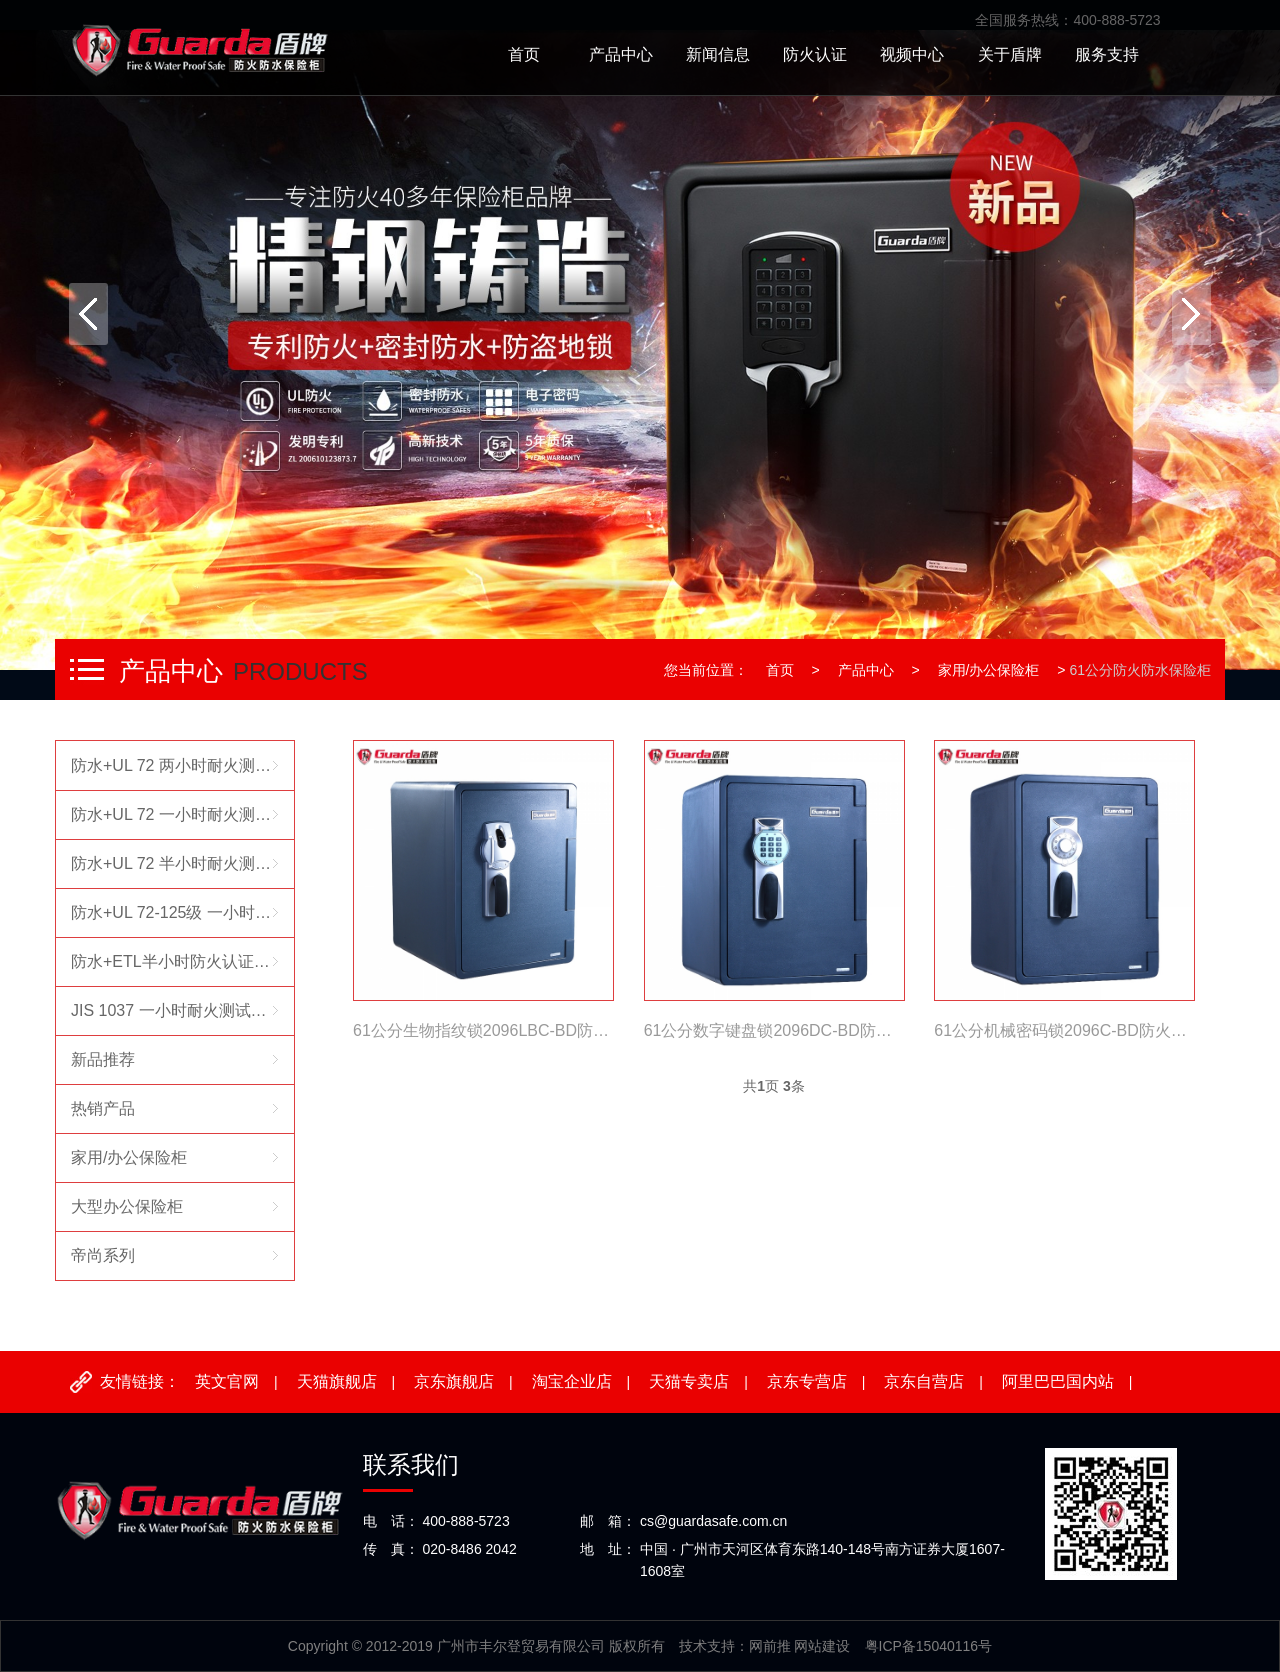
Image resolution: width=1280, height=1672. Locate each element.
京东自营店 (924, 1381)
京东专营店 (807, 1381)
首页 (780, 670)
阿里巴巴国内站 (1058, 1381)
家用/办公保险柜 (989, 670)
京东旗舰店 (454, 1381)
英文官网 (227, 1381)
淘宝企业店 (572, 1381)
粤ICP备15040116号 (929, 1646)
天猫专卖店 (689, 1381)
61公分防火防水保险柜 (1140, 670)
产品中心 (866, 670)
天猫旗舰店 (337, 1381)
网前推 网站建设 (800, 1646)
